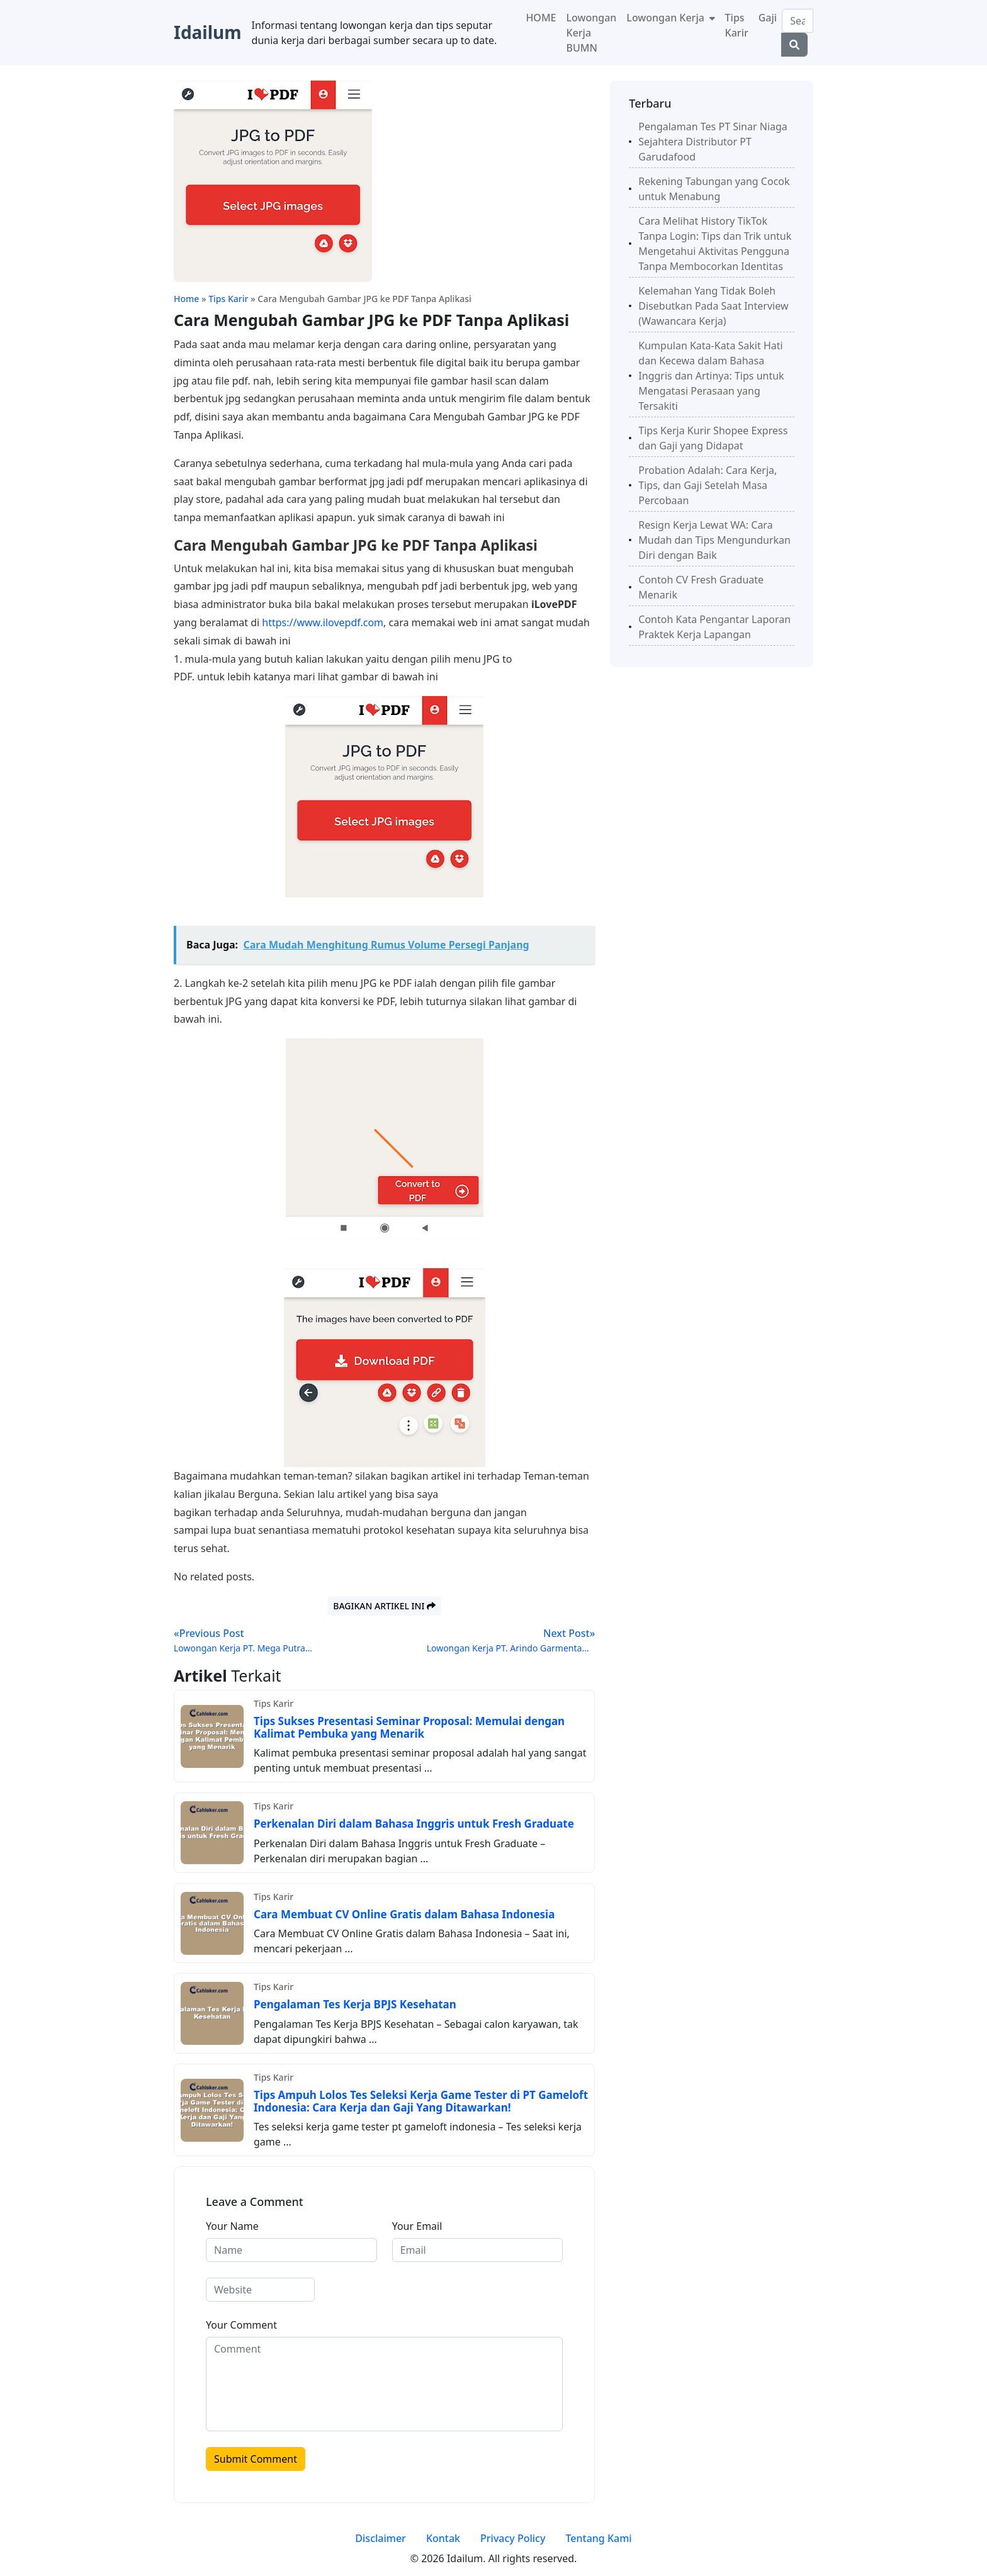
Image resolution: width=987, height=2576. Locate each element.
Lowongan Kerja (666, 18)
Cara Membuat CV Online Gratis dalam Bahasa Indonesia (404, 1914)
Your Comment (241, 2325)
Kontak (443, 2538)
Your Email (417, 2226)
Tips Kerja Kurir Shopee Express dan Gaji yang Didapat (712, 438)
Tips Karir (736, 25)
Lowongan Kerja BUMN (592, 33)
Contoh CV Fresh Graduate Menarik (701, 587)
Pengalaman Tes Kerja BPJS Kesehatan (355, 2004)
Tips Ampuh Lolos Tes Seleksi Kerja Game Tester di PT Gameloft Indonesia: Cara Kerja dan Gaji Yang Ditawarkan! (421, 2101)
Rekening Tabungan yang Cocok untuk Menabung (713, 188)
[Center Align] (794, 45)
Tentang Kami (598, 2538)
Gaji (768, 18)
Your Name (232, 2226)
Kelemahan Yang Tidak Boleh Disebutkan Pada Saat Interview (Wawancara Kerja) (713, 306)
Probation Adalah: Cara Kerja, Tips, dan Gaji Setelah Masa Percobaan (707, 485)
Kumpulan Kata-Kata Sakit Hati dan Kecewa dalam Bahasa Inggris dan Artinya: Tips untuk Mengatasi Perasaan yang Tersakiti (711, 376)
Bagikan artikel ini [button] (384, 1606)
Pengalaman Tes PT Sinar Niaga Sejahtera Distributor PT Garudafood (712, 142)
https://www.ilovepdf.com (322, 622)
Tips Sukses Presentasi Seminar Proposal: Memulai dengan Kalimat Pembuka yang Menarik (409, 1727)
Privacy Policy (512, 2538)
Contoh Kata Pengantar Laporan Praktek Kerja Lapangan (714, 626)
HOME (541, 18)
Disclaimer (380, 2538)
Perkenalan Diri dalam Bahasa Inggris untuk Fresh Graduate (414, 1823)
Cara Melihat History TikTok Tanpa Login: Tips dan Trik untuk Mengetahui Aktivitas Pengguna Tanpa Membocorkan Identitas (714, 243)
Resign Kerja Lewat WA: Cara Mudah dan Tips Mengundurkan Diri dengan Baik (714, 540)
